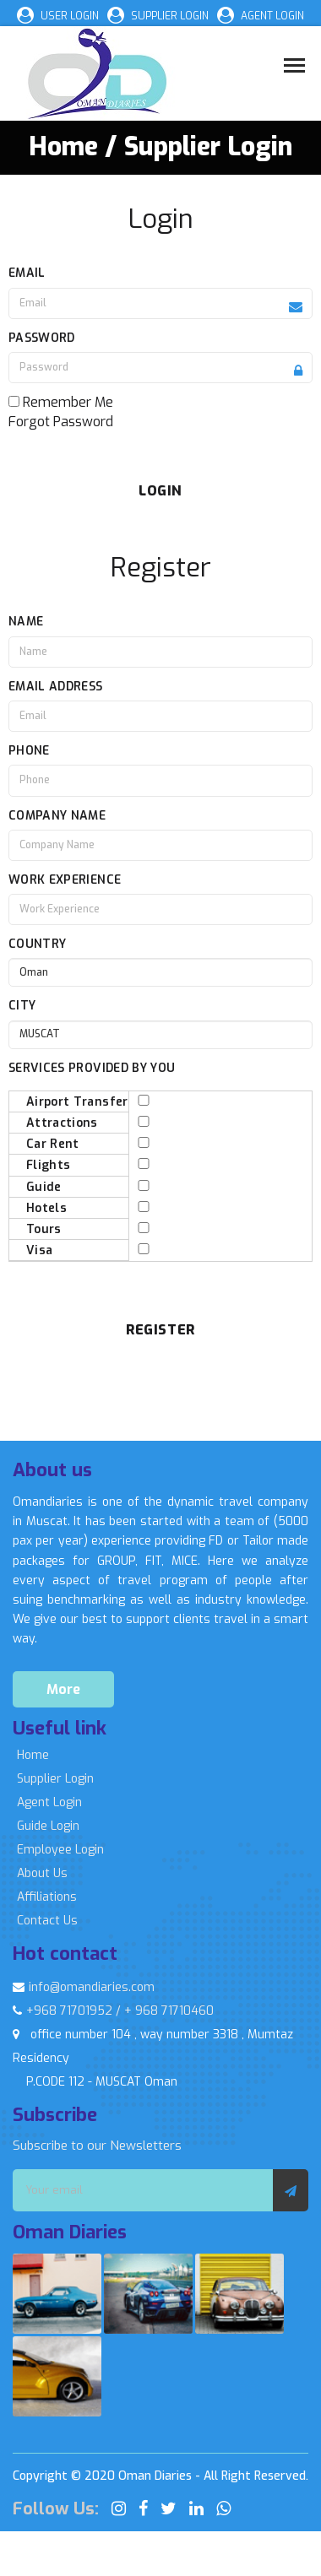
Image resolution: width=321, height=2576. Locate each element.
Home (33, 1755)
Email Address (55, 687)
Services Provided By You (91, 1068)
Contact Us (47, 1921)
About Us (42, 1873)
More (63, 1689)
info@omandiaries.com (84, 1987)
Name (25, 622)
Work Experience (64, 880)
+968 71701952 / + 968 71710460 (113, 2011)
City (21, 1006)
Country (37, 944)
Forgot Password (60, 421)
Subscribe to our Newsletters (97, 2145)
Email (27, 273)
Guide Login (48, 1826)
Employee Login (60, 1850)
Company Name (57, 816)
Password (41, 338)
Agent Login (49, 1802)
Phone (29, 751)
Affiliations (47, 1897)
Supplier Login (55, 1779)
